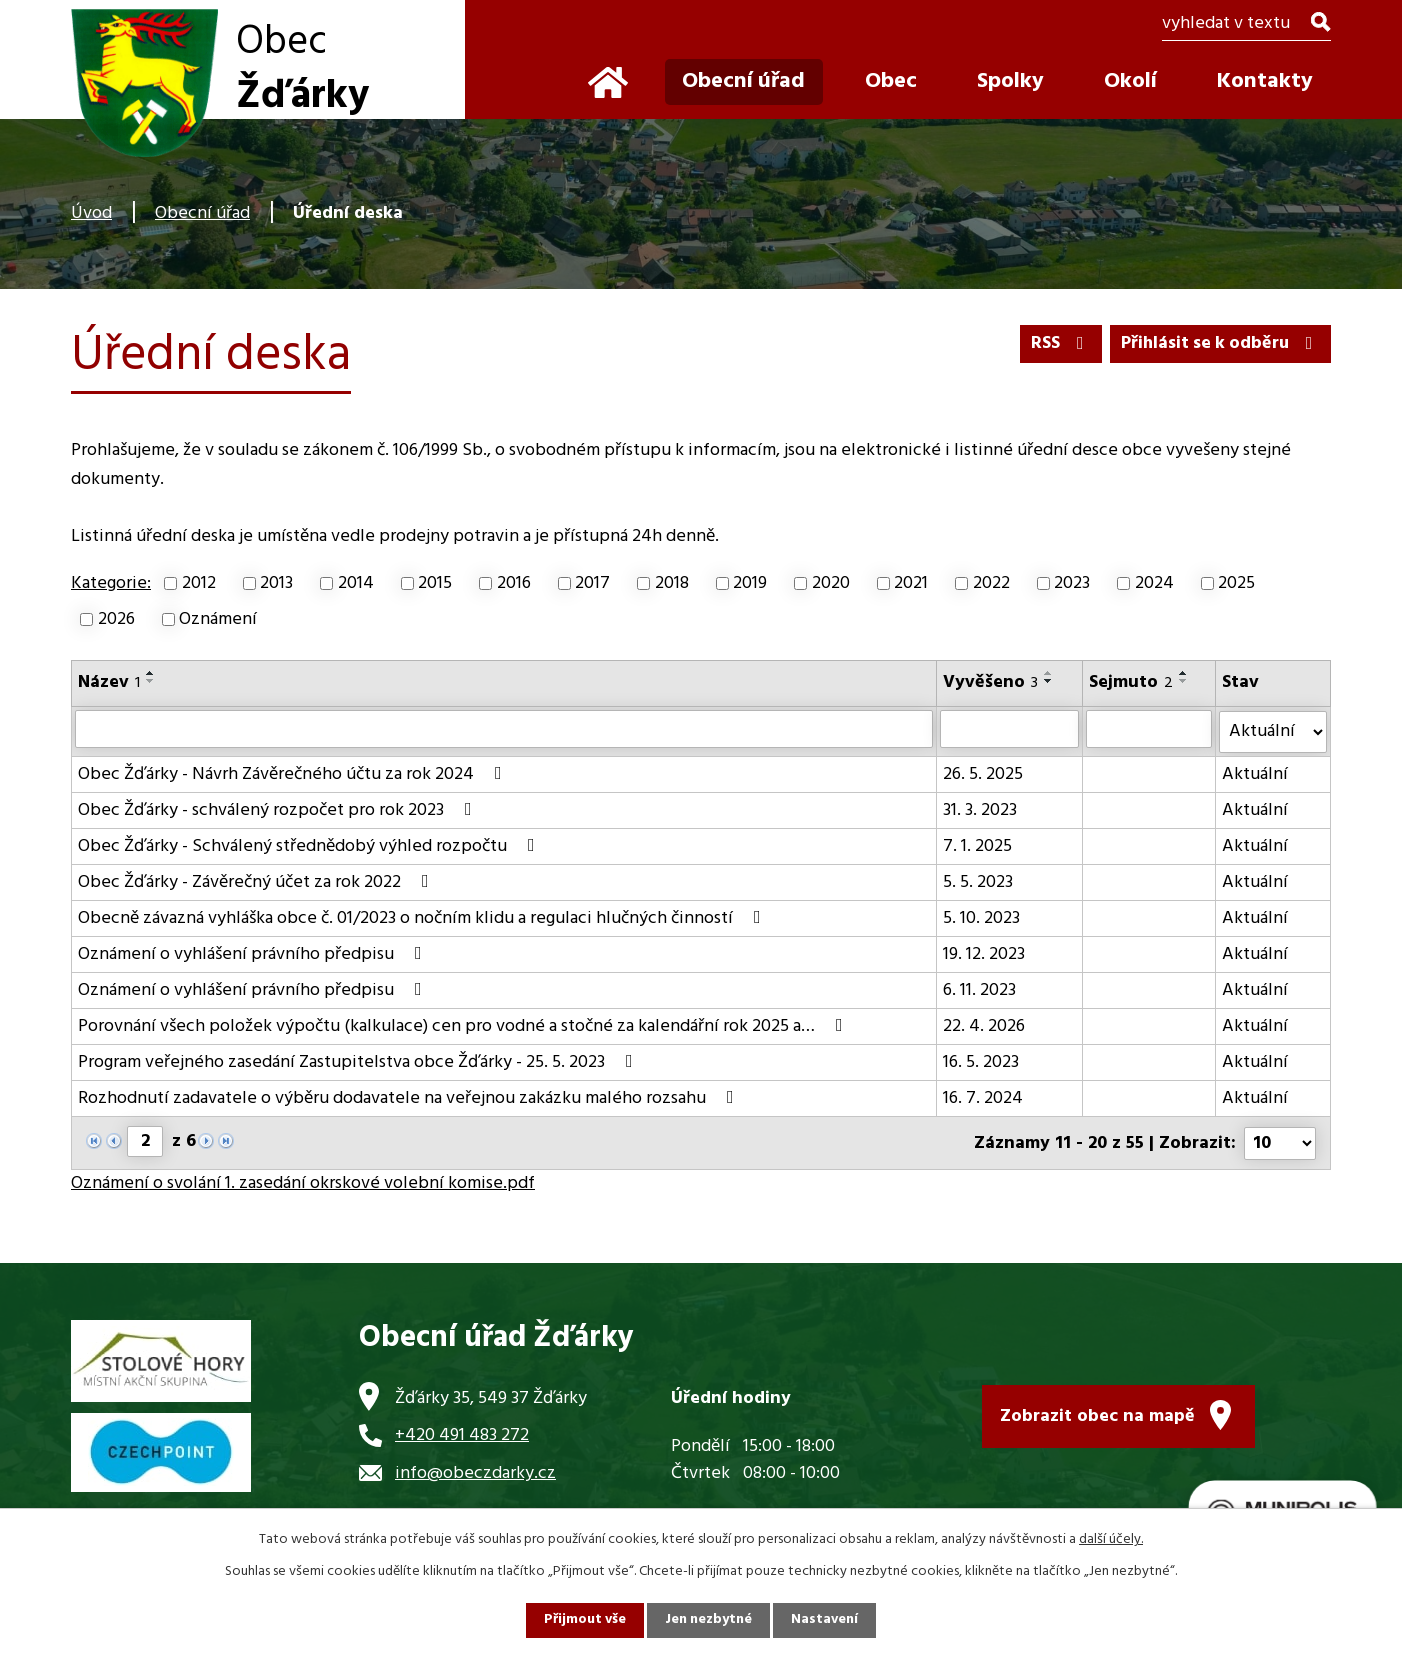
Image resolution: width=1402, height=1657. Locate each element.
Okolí (1130, 81)
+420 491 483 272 (462, 1433)
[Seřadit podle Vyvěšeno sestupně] (1050, 681)
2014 (356, 583)
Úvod (91, 213)
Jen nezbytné (709, 1620)
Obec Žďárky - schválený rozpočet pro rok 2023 (279, 809)
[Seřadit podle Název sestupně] (151, 681)
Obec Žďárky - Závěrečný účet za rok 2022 (257, 881)
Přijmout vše (584, 1620)
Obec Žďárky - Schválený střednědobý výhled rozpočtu (310, 845)
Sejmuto (1131, 682)
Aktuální (1255, 773)
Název (109, 682)
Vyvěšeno (991, 682)
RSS (1055, 343)
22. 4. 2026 (985, 1025)
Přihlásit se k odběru (1218, 343)
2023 (1072, 583)
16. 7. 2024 (984, 1097)
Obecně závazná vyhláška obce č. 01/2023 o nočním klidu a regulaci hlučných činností (423, 917)
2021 (911, 583)
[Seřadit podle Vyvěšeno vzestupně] (1050, 673)
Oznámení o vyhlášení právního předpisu (254, 953)
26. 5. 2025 (984, 773)
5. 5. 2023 (979, 881)
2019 (750, 583)
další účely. (1111, 1539)
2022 (991, 583)
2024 (1154, 583)
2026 (116, 619)
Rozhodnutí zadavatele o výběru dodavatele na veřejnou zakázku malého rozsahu (410, 1097)
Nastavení (826, 1620)
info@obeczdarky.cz (475, 1471)
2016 (514, 583)
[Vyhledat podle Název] (504, 729)
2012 (199, 583)
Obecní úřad (202, 213)
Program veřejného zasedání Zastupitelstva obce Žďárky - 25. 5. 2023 (359, 1061)
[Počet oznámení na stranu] (1280, 1141)
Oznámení (218, 619)
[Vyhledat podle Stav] (1273, 731)
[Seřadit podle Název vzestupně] (151, 673)
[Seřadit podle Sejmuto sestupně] (1184, 681)
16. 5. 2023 (982, 1061)
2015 (435, 583)
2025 (1236, 583)
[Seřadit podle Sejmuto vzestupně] (1184, 673)
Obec (891, 81)
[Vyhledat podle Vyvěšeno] (1010, 729)
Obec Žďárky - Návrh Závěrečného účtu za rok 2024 (294, 773)
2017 (592, 583)
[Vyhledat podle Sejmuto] (1149, 729)
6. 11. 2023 (980, 989)
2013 (276, 583)
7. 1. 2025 (978, 845)
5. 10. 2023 (982, 917)
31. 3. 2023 (981, 809)
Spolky (1010, 81)
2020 (831, 583)
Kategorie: (111, 583)
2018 (672, 583)
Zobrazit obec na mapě (1097, 1414)
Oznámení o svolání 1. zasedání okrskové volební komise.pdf (303, 1181)
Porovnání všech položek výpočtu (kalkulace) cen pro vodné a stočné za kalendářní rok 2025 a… (464, 1025)
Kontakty (1265, 81)
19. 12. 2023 (985, 953)
